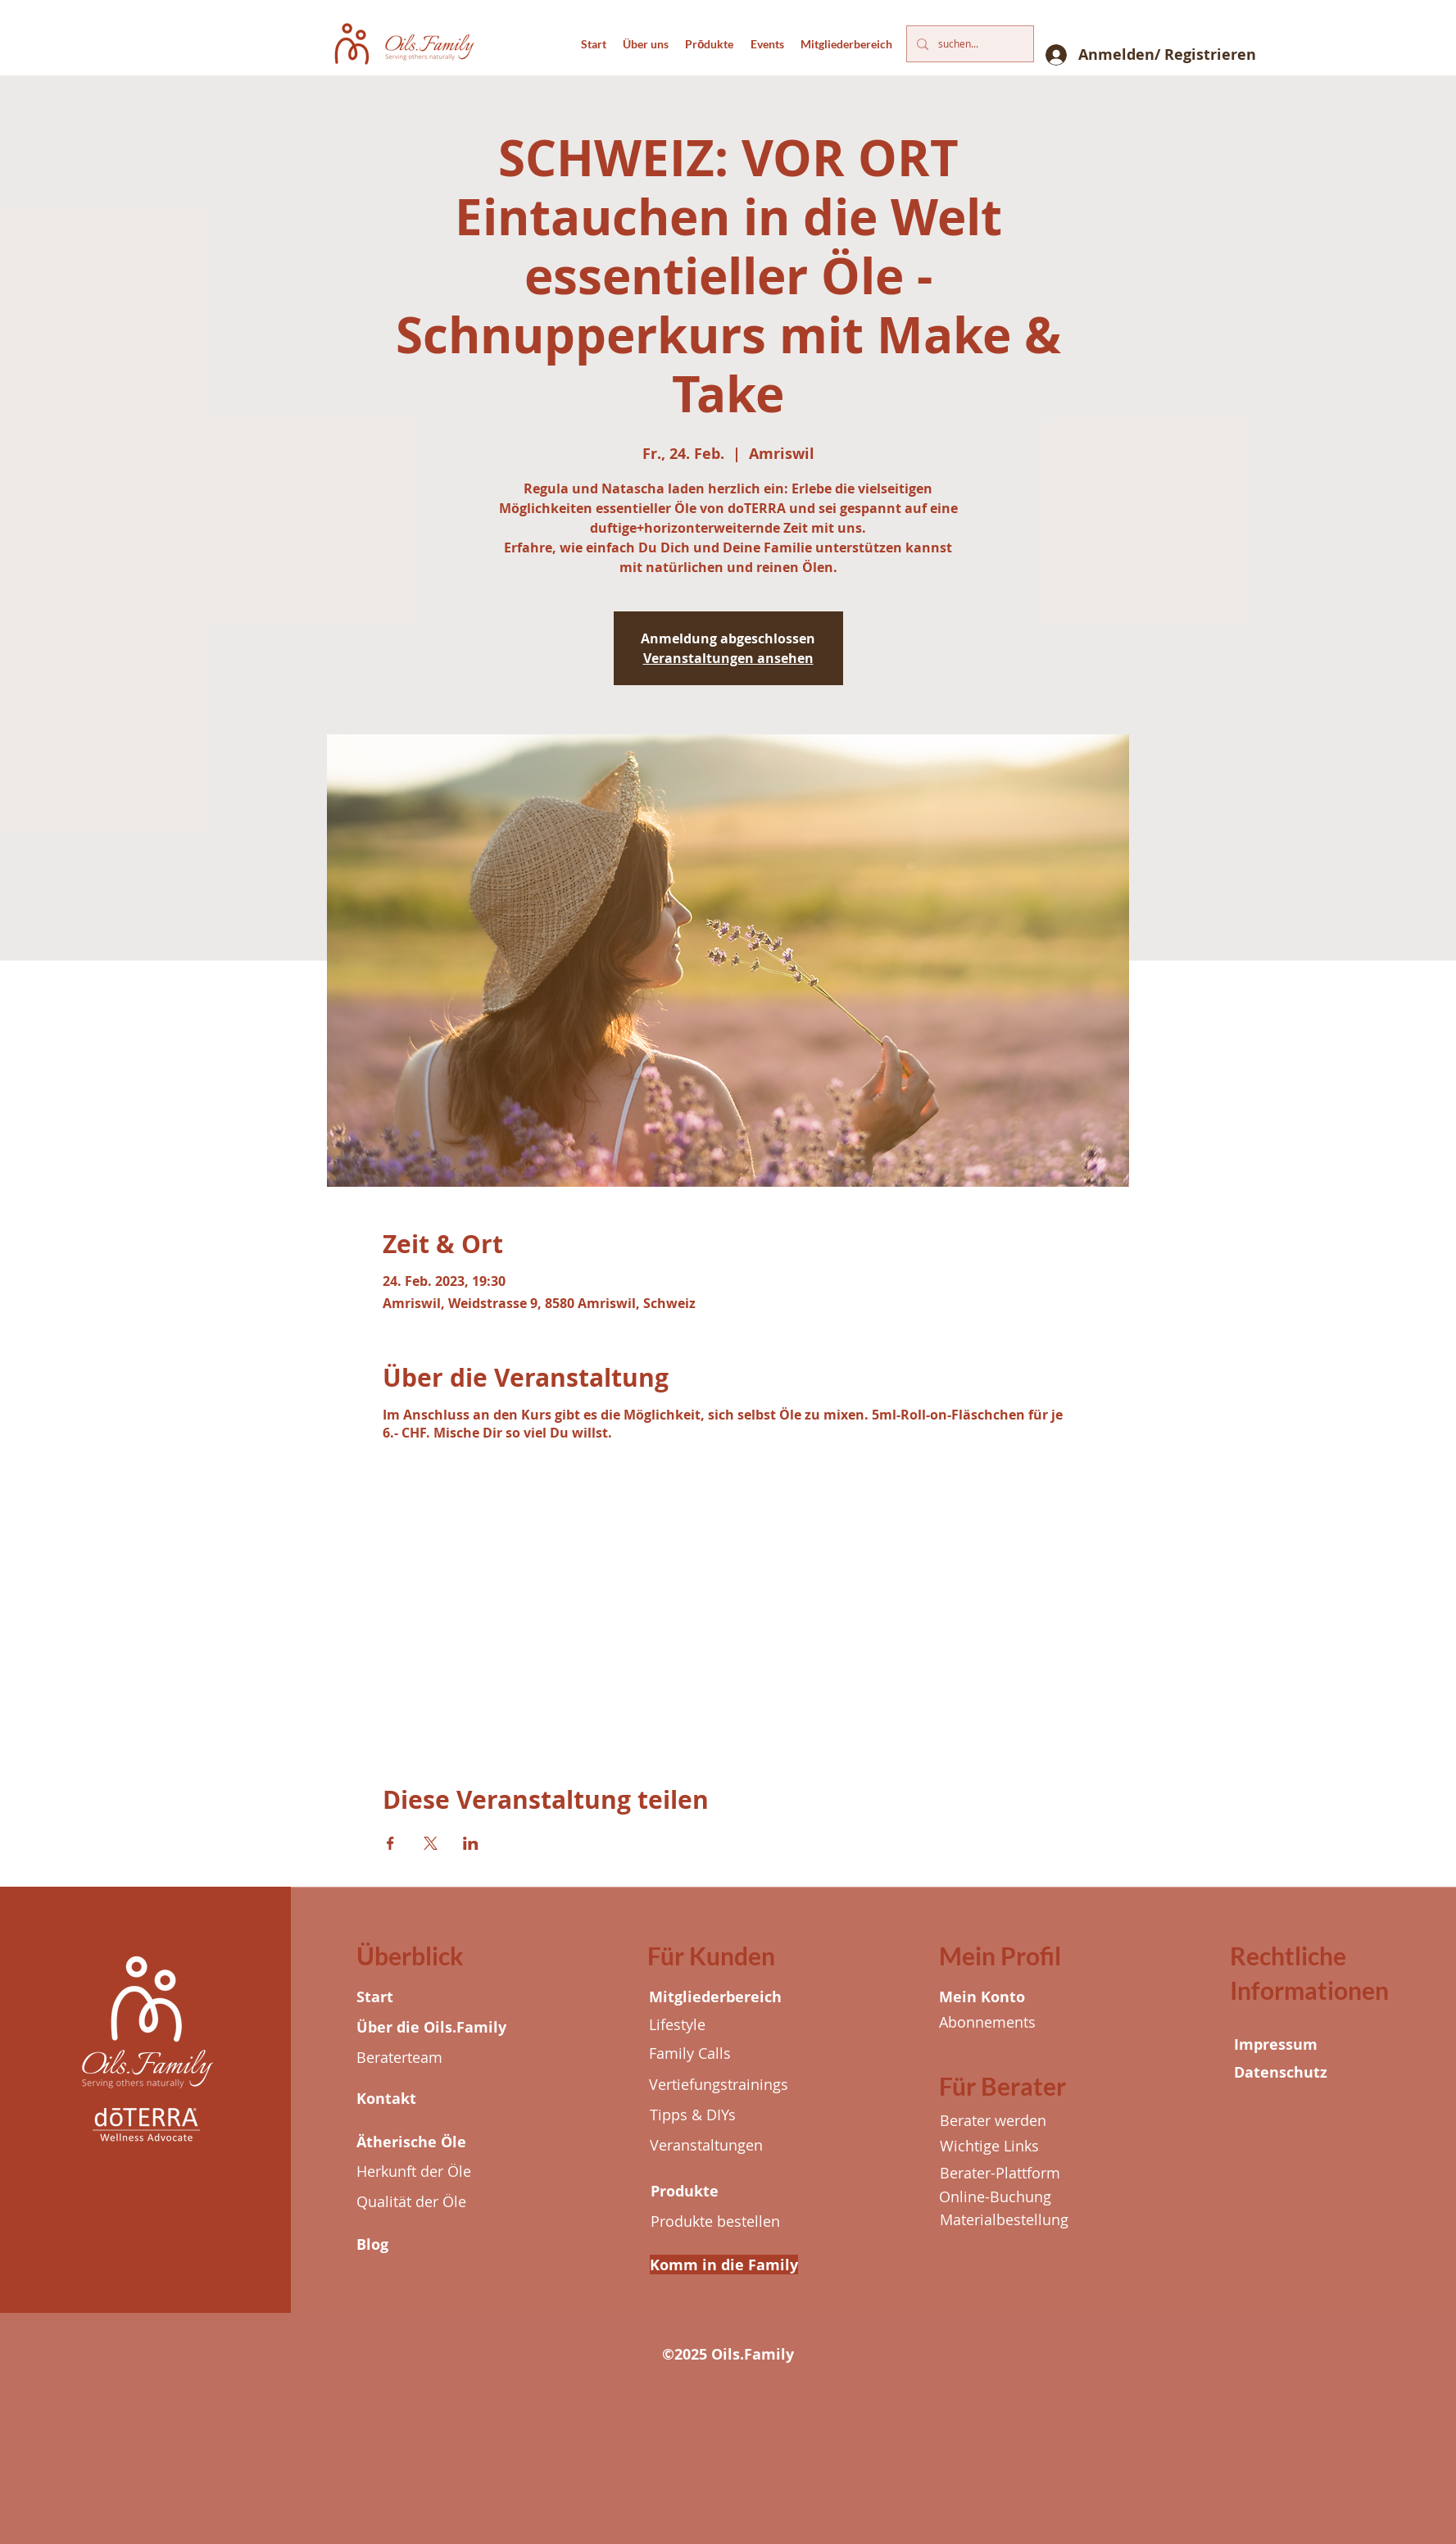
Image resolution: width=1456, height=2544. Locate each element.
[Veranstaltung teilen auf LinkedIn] (471, 1843)
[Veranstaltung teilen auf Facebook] (390, 1843)
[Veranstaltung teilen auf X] (430, 1843)
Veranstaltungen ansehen (728, 658)
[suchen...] (968, 43)
